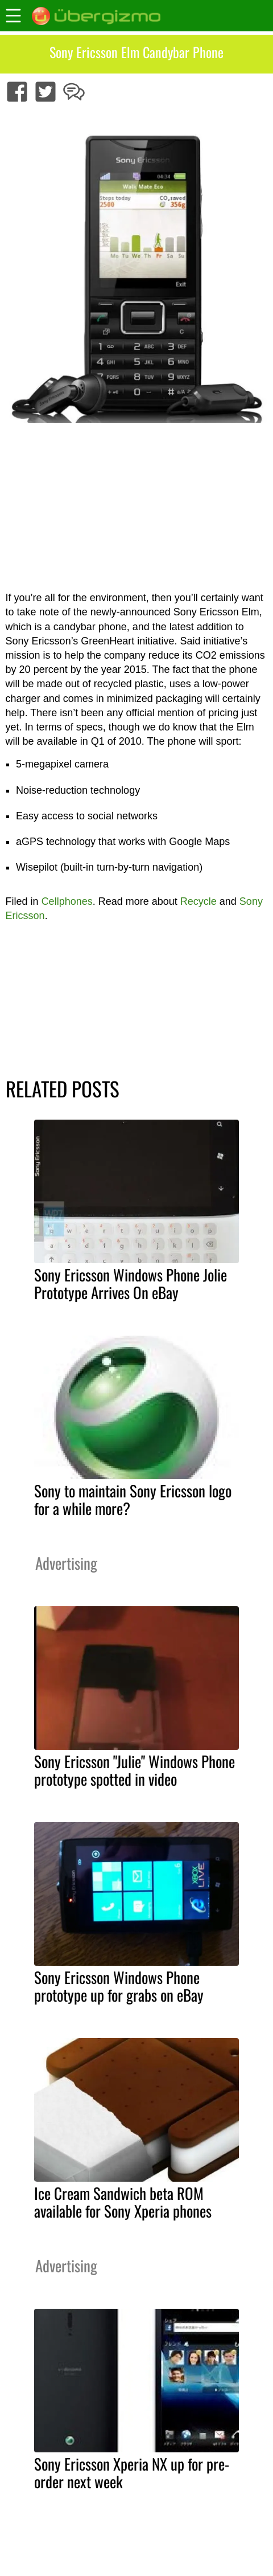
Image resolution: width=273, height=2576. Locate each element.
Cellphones (67, 901)
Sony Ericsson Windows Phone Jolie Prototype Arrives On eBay (130, 1283)
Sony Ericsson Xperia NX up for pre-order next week (131, 2472)
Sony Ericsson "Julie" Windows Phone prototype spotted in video (134, 1770)
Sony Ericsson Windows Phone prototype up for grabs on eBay (119, 1986)
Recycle (198, 901)
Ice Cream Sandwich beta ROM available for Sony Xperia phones (123, 2202)
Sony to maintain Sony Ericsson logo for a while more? (132, 1499)
